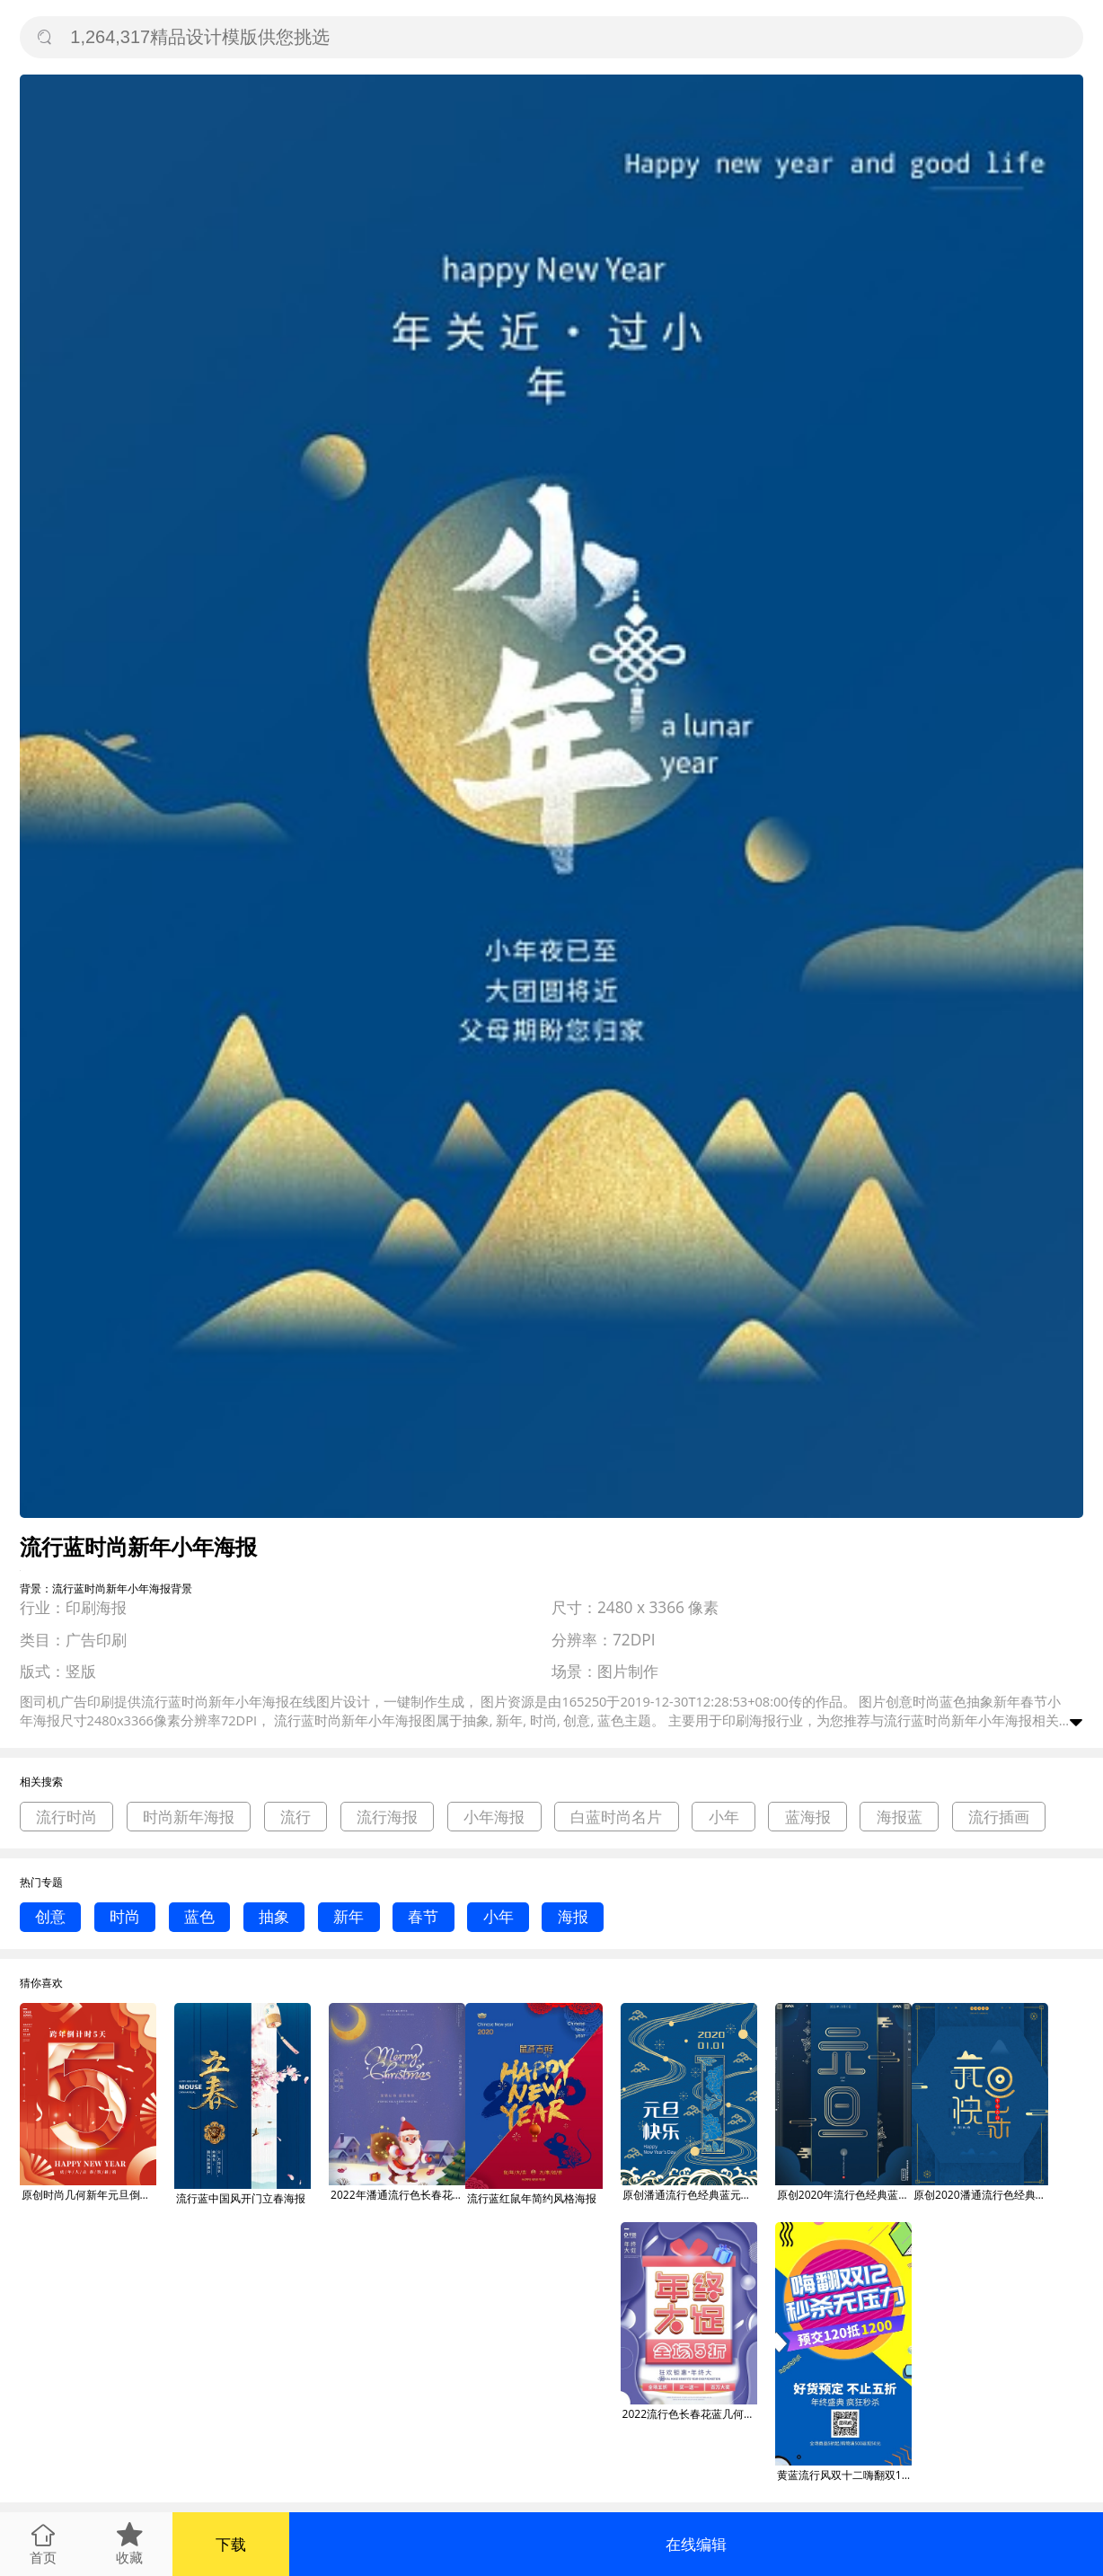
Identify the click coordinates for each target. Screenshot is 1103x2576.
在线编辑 (696, 2544)
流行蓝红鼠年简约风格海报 (531, 2198)
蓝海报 (808, 1816)
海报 (573, 1916)
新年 (348, 1916)
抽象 (274, 1916)
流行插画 (998, 1816)
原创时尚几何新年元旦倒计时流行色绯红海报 (89, 2194)
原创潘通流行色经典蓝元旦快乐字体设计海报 (689, 2194)
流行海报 (387, 1816)
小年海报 (494, 1816)
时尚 (125, 1916)
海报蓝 (899, 1816)
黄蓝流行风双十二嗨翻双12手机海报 (844, 2475)
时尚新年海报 (188, 1816)
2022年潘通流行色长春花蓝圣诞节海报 (398, 2194)
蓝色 (199, 1916)
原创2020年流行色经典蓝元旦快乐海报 (844, 2194)
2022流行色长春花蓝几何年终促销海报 (689, 2414)
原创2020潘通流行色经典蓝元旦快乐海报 (980, 2194)
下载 (231, 2544)
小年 (724, 1816)
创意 (50, 1916)
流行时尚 (66, 1816)
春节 (423, 1916)
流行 (295, 1816)
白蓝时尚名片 (616, 1816)
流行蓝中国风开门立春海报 (240, 2198)
